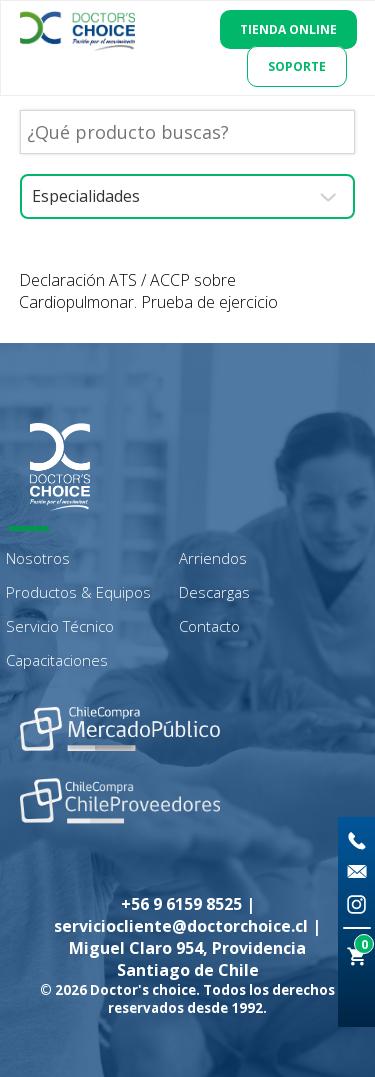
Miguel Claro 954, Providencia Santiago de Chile (187, 959)
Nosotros (38, 558)
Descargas (214, 592)
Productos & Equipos (78, 592)
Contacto (209, 626)
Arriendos (213, 558)
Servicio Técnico (60, 626)
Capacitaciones (57, 660)
